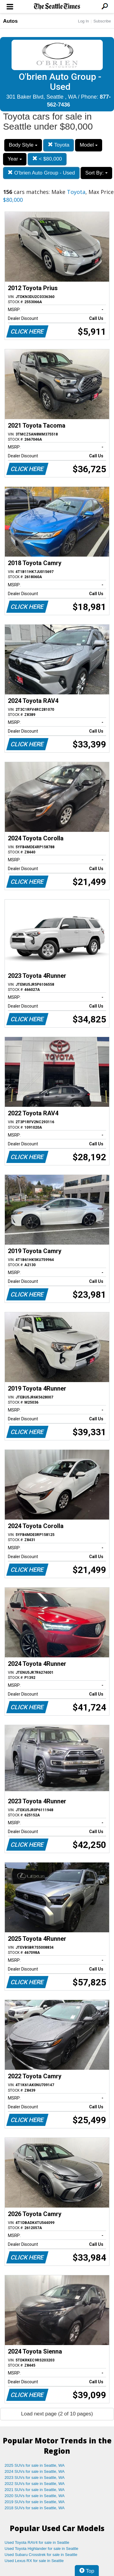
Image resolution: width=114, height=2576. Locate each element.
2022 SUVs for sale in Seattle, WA (35, 2483)
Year (15, 159)
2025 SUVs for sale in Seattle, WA (35, 2465)
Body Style (23, 145)
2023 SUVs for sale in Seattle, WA (35, 2477)
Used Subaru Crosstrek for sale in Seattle (41, 2554)
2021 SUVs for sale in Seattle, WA (35, 2489)
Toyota (59, 145)
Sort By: (96, 173)
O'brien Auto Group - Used (41, 173)
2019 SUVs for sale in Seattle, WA (35, 2502)
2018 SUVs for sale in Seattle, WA (35, 2508)
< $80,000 (47, 159)
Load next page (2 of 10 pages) (57, 2414)
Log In (83, 21)
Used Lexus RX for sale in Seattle (34, 2560)
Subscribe (102, 21)
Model (89, 145)
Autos (10, 21)
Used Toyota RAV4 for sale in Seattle (37, 2542)
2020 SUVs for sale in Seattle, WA (35, 2495)
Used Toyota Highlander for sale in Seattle (41, 2548)
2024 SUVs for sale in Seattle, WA (35, 2471)
